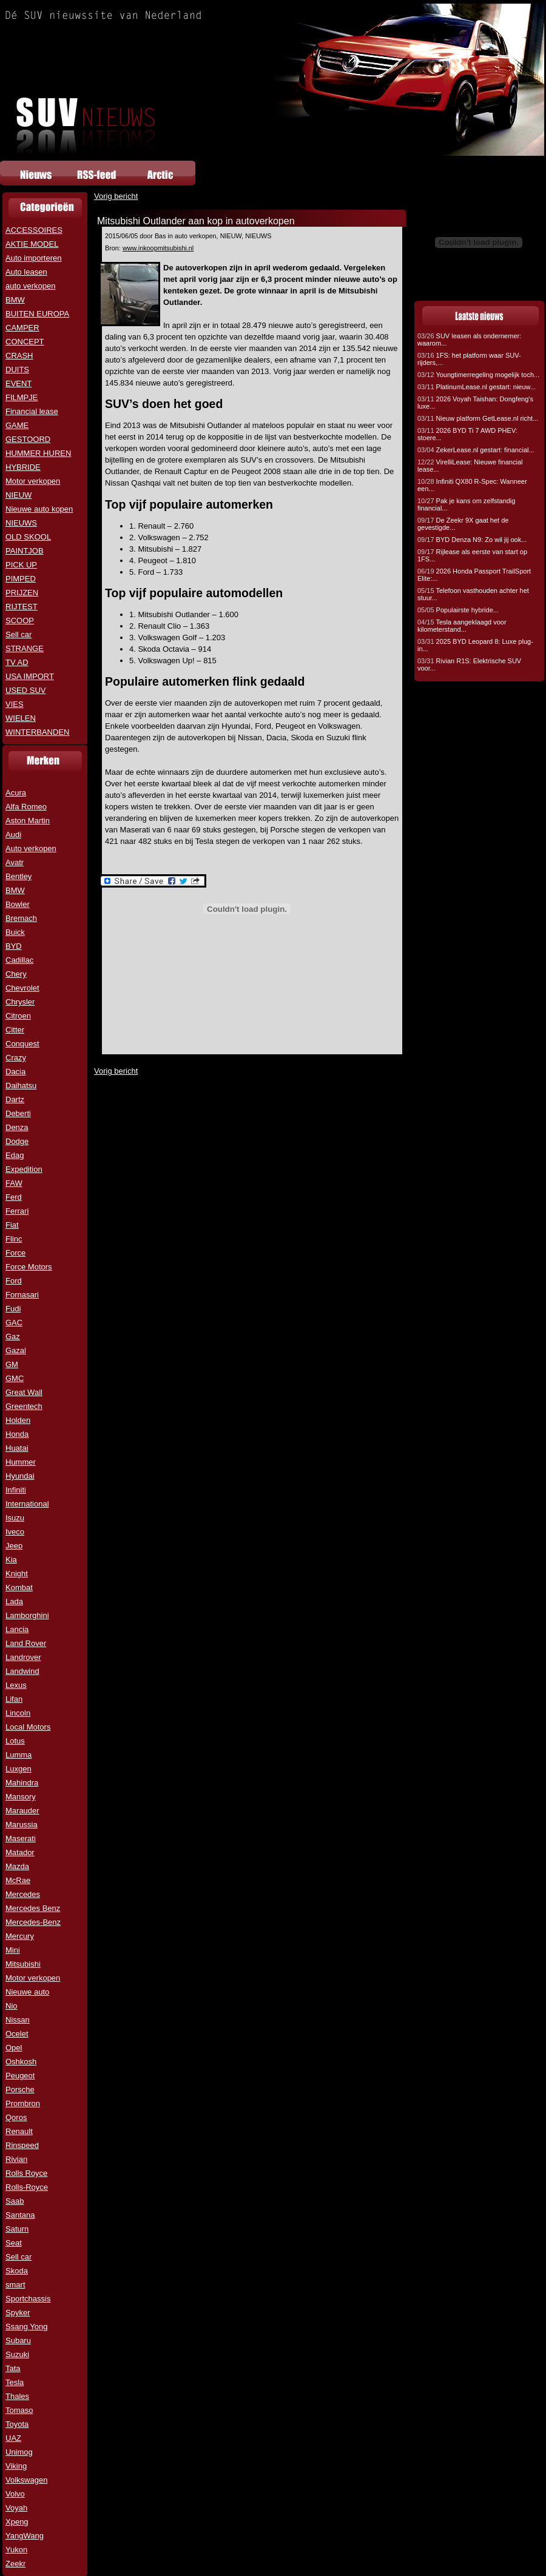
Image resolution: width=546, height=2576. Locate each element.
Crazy (15, 1057)
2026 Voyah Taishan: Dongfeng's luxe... (475, 402)
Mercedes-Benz (33, 1922)
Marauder (22, 1810)
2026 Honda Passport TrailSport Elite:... (474, 574)
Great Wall (23, 1392)
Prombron (22, 2103)
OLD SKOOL (28, 536)
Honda (17, 1434)
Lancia (17, 1629)
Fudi (13, 1308)
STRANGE (24, 648)
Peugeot (20, 2075)
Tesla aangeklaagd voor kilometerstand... (462, 625)
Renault (19, 2131)
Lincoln (17, 1713)
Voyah (16, 2507)
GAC (13, 1322)
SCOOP (19, 620)
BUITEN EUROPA (37, 313)
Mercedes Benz (32, 1908)
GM (11, 1364)
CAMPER (22, 327)
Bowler (17, 904)
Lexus (16, 1685)
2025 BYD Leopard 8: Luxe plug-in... (475, 645)
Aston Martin (27, 820)
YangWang (24, 2535)
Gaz (12, 1336)
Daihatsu (20, 1085)
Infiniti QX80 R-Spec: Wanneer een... (472, 485)
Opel (13, 2047)
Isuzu (14, 1517)
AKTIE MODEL (31, 244)
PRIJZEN (21, 592)
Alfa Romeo (26, 806)
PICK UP (21, 564)
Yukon (16, 2549)
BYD (13, 946)
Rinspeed (22, 2145)
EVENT (18, 383)
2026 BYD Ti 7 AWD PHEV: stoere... (467, 434)
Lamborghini (27, 1615)
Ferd (13, 1197)
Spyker (17, 2312)
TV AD (17, 662)
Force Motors (28, 1266)
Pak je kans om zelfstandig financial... (466, 504)
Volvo (15, 2493)
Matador (20, 1852)
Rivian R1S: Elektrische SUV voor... (469, 664)
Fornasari (22, 1294)
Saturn (17, 2228)
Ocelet (17, 2033)
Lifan (13, 1699)
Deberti (18, 1113)
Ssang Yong (26, 2326)
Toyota (17, 2424)
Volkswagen (26, 2479)
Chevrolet (22, 987)
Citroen (18, 1015)
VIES (14, 704)
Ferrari (17, 1211)
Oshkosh (20, 2061)
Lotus (15, 1740)
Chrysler (20, 1001)
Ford (13, 1280)
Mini (12, 1950)
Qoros (16, 2117)
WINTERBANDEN (37, 732)
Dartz (14, 1099)
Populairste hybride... (458, 610)
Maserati (20, 1838)
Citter (14, 1029)
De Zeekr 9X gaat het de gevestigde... (462, 524)
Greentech (23, 1406)
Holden (17, 1420)
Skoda (16, 2270)
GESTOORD (27, 439)
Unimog (19, 2452)
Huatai (17, 1448)
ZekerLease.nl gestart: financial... (475, 449)
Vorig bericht (116, 196)
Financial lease (31, 411)
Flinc (13, 1238)
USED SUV (25, 690)
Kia (11, 1559)
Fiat (12, 1224)
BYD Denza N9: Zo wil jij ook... (472, 539)
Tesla (14, 2382)
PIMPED (20, 578)
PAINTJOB (24, 550)
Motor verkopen (32, 481)
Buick (15, 932)
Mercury (19, 1936)
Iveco (14, 1531)
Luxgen (18, 1768)
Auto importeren (33, 258)
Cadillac (19, 960)
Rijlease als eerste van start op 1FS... (472, 555)
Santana (20, 2215)
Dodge (17, 1141)
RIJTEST (21, 606)
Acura (15, 792)
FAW (13, 1183)
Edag (14, 1155)
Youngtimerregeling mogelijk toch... (478, 374)
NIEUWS (21, 522)
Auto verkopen (30, 848)
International (27, 1503)
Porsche (20, 2089)
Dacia (15, 1071)
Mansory (20, 1796)
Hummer (20, 1462)
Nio (11, 2005)
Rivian (16, 2159)
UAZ (13, 2438)
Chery (16, 974)
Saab (14, 2201)
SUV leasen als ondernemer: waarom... (469, 339)
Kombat (19, 1587)
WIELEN (20, 718)
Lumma (18, 1754)
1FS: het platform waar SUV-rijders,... (469, 359)
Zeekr (15, 2563)
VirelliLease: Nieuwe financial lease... (469, 465)
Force (15, 1252)
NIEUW (18, 495)
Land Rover (25, 1643)
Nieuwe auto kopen (39, 509)
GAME (17, 425)
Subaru (18, 2340)
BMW (15, 299)
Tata (13, 2368)
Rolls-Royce (26, 2187)
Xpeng (17, 2521)
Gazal (15, 1350)
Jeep (13, 1545)
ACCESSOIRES (33, 230)
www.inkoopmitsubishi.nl (158, 248)
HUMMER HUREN (38, 453)
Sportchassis (27, 2298)
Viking (16, 2466)
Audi (13, 834)
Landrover (23, 1657)
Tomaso (19, 2410)
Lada (14, 1601)
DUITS (17, 369)
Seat (13, 2242)
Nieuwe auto (27, 1991)
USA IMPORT (29, 676)
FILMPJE (21, 397)
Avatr (14, 862)
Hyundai (20, 1475)
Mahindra (21, 1782)
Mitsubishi (23, 1964)
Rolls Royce (26, 2173)
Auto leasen (26, 271)
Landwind (22, 1671)
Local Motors (27, 1726)
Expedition (23, 1169)
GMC (14, 1378)
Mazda (17, 1866)
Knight (16, 1573)
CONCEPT (24, 341)
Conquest (22, 1043)
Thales (17, 2396)
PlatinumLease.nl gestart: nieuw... (476, 386)
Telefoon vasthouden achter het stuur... (473, 594)
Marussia (21, 1824)
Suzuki (17, 2354)
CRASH (19, 355)
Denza (17, 1127)
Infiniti (15, 1489)
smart (15, 2284)
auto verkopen (30, 285)
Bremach (21, 918)
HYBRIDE (23, 467)
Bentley (18, 876)
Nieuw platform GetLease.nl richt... (477, 418)
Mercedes (22, 1894)
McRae (17, 1880)
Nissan (17, 2019)
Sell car (18, 634)
